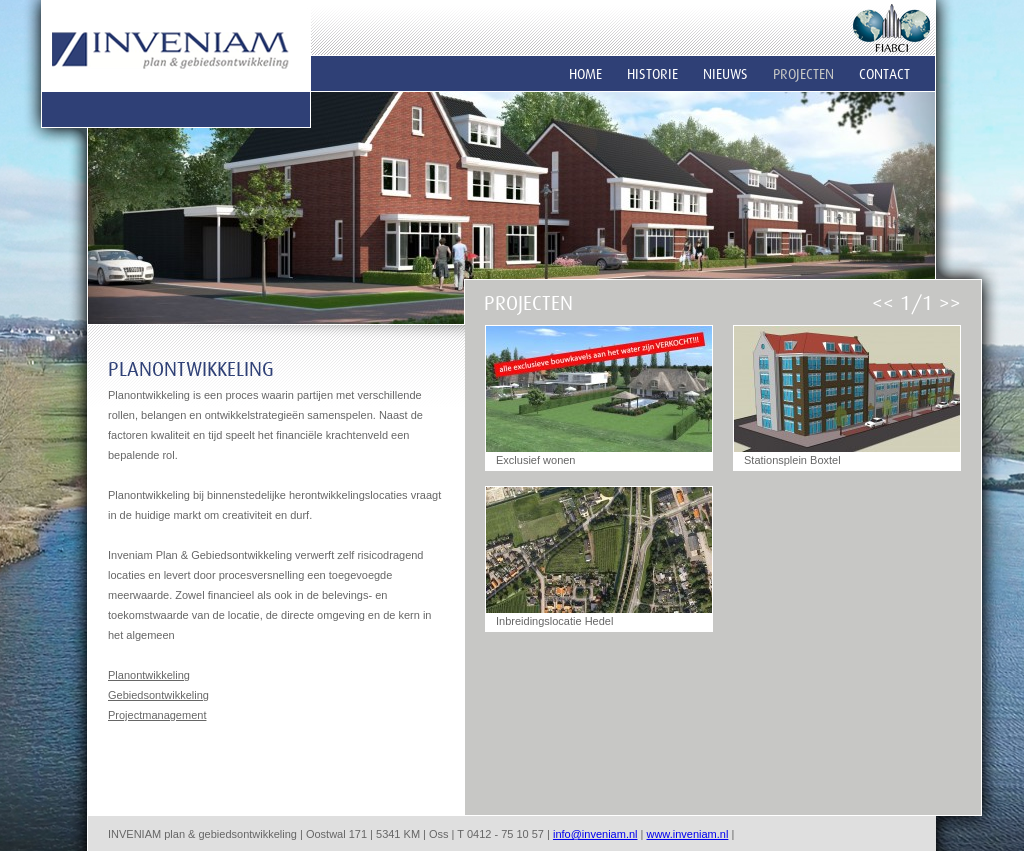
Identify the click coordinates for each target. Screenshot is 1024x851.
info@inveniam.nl (595, 834)
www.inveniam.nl (687, 834)
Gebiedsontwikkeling (158, 695)
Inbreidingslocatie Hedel (554, 621)
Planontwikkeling (149, 675)
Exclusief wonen (536, 460)
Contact (884, 74)
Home (585, 74)
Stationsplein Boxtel (792, 460)
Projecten (803, 74)
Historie (652, 74)
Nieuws (725, 74)
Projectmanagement (157, 715)
